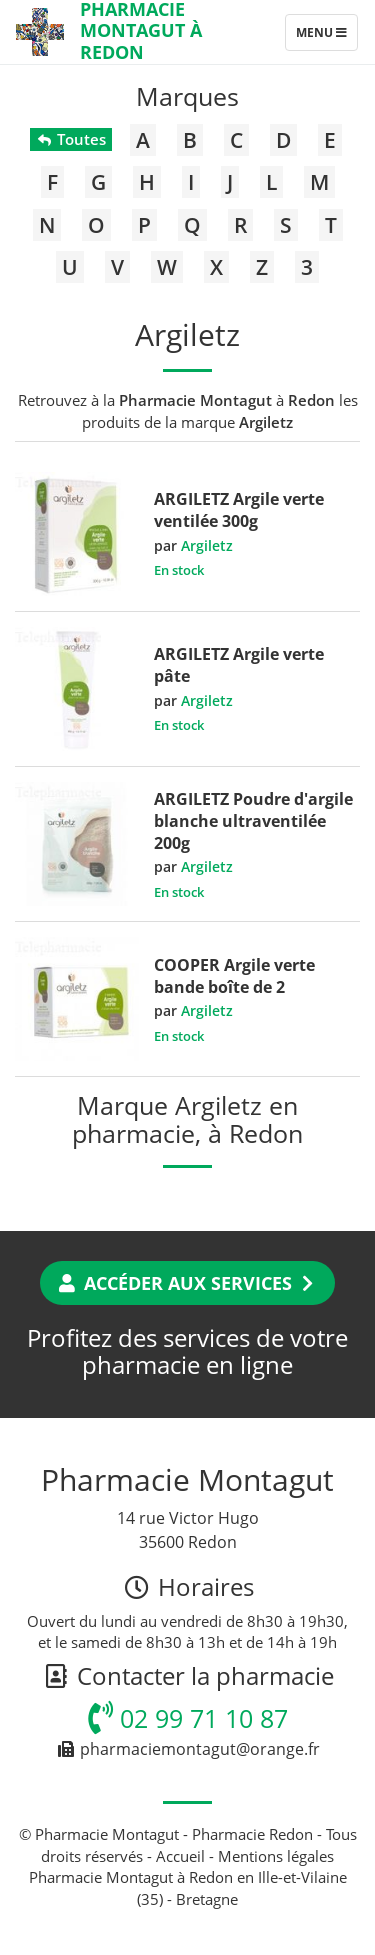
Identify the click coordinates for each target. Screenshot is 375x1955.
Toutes (70, 139)
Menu (326, 37)
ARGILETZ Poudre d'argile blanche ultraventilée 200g (253, 821)
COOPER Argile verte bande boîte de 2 (234, 976)
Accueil (180, 1856)
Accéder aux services (187, 1283)
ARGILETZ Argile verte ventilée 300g (239, 510)
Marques (187, 96)
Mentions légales (276, 1856)
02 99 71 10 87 (188, 1718)
